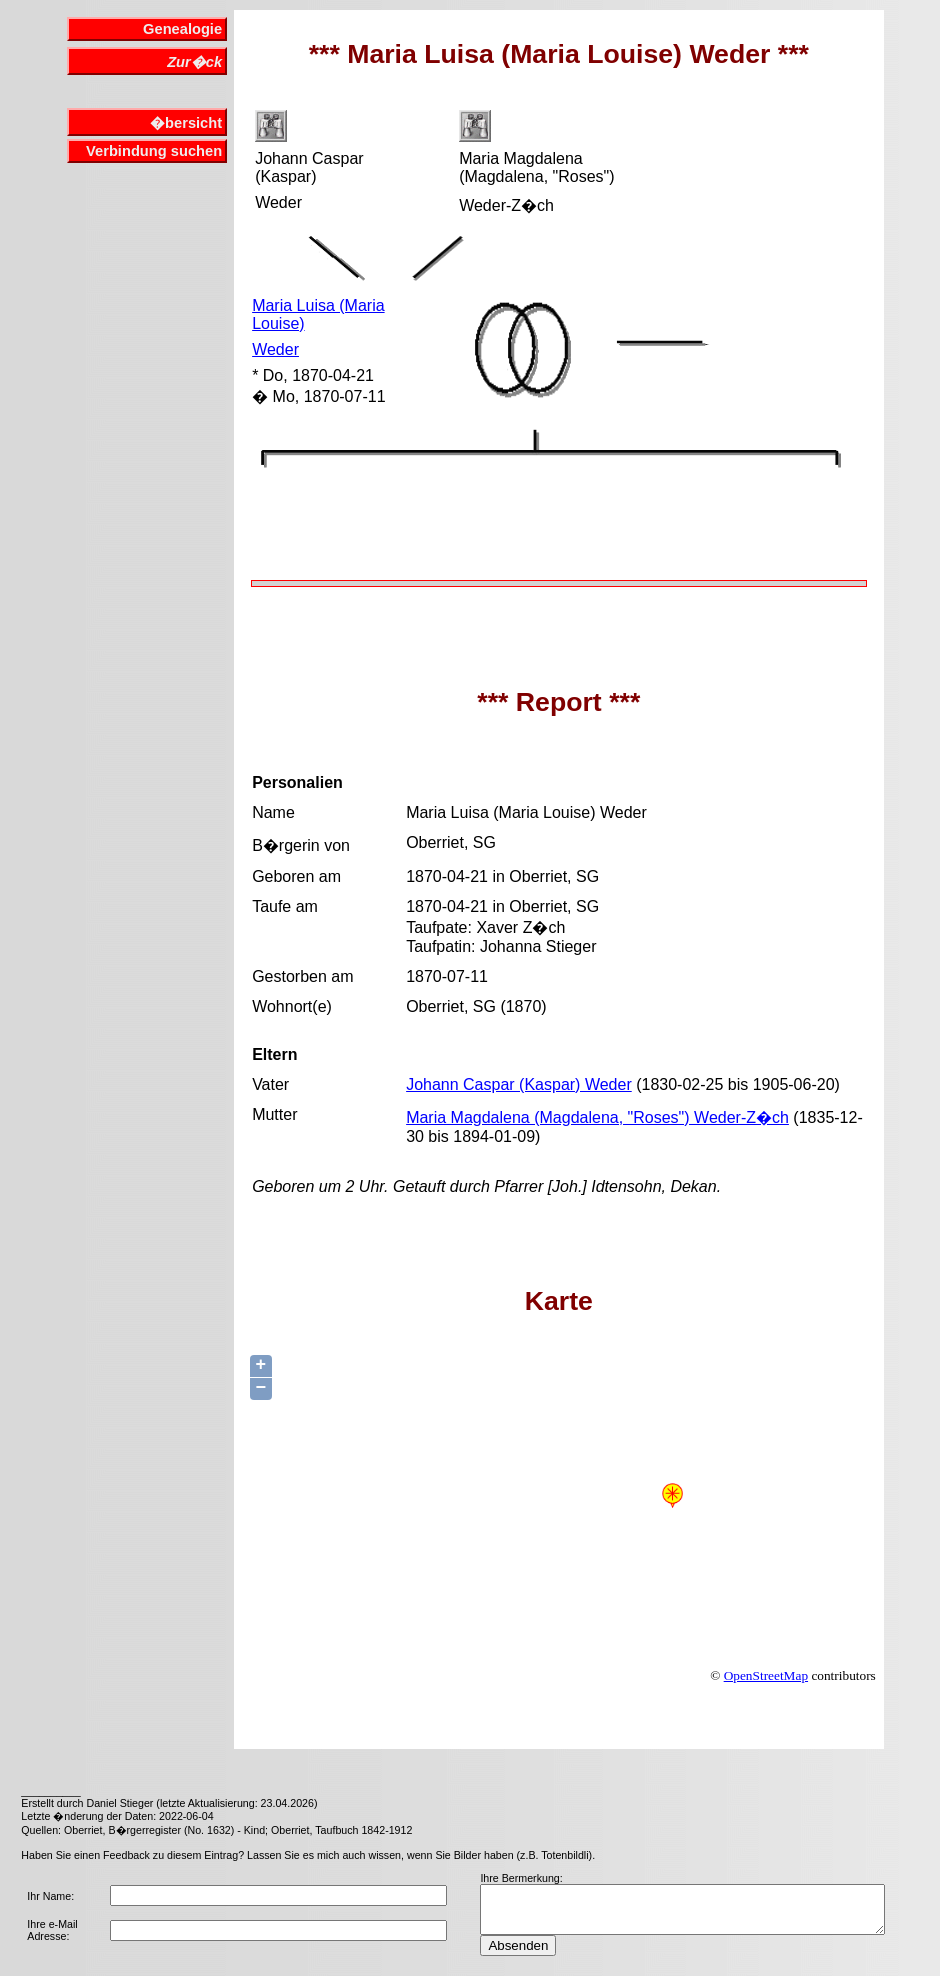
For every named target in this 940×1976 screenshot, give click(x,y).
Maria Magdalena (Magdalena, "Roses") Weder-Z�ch (597, 1117)
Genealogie (182, 29)
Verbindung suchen (154, 151)
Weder (275, 349)
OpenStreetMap (766, 1675)
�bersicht (186, 123)
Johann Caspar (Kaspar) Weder (519, 1084)
